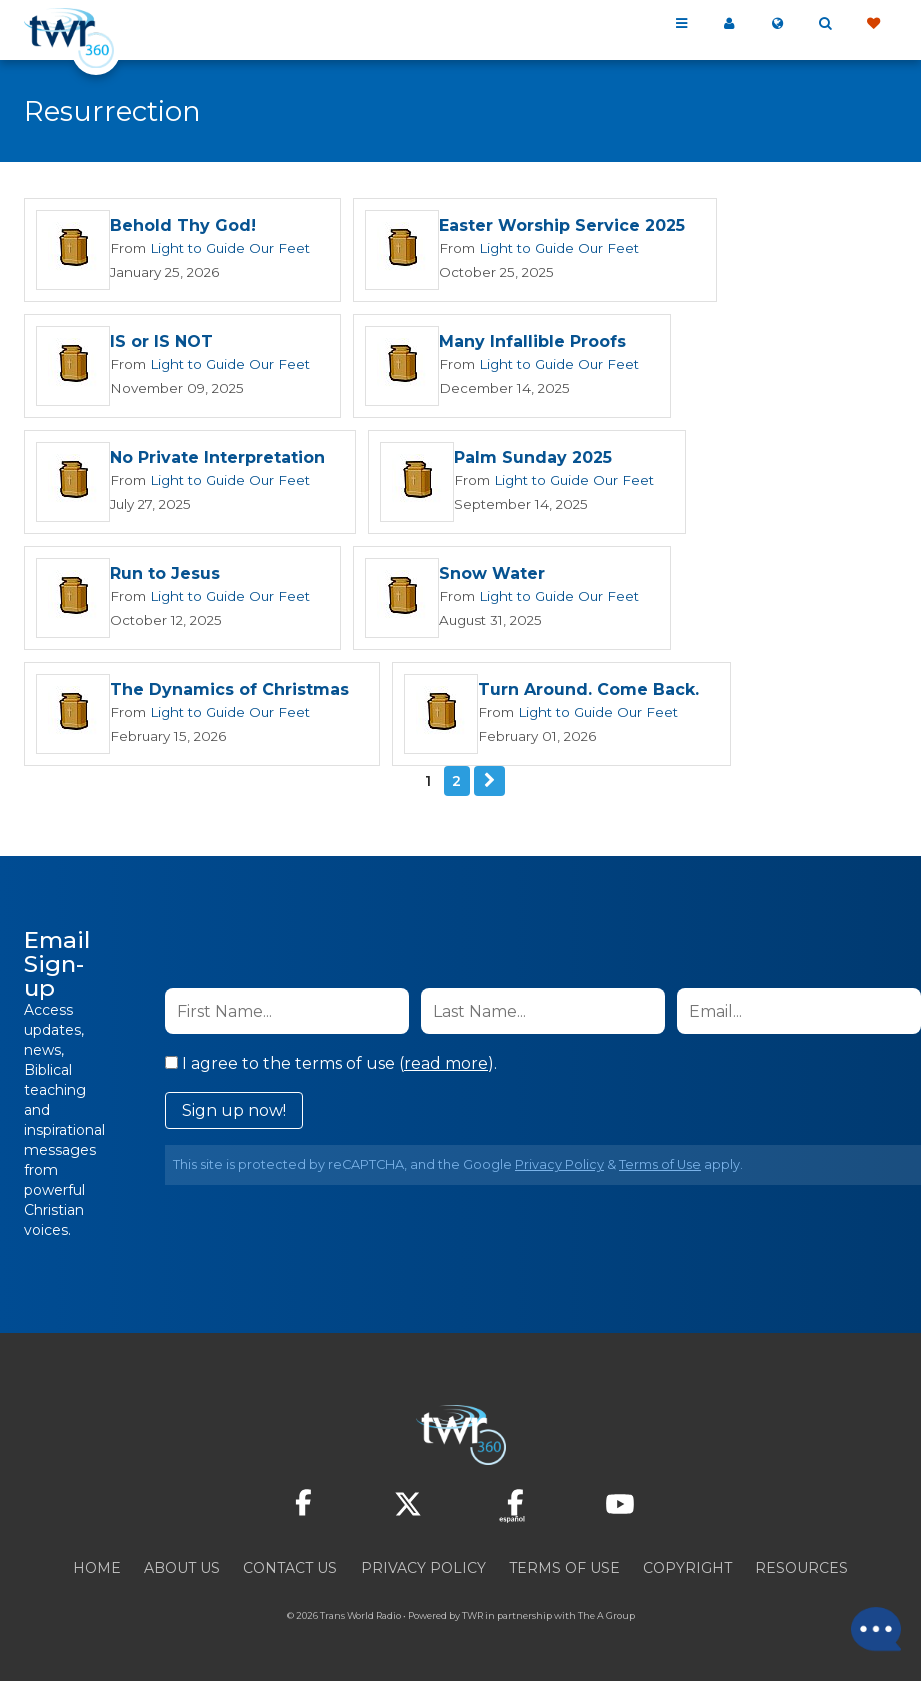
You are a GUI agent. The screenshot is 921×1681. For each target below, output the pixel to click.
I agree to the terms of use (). (331, 1068)
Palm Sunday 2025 (533, 460)
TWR (472, 1620)
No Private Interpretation (217, 460)
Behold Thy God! (183, 226)
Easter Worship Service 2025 (554, 226)
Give (873, 24)
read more (446, 1068)
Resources (801, 1573)
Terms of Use (660, 1169)
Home (97, 1573)
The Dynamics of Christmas (229, 694)
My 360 (729, 24)
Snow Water (484, 577)
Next (490, 786)
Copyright (687, 1573)
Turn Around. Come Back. (588, 694)
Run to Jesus (165, 577)
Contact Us (290, 1573)
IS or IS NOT (161, 343)
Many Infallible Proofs (524, 343)
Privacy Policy (559, 1169)
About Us (182, 1573)
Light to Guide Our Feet (225, 248)
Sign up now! (234, 1115)
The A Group (606, 1620)
